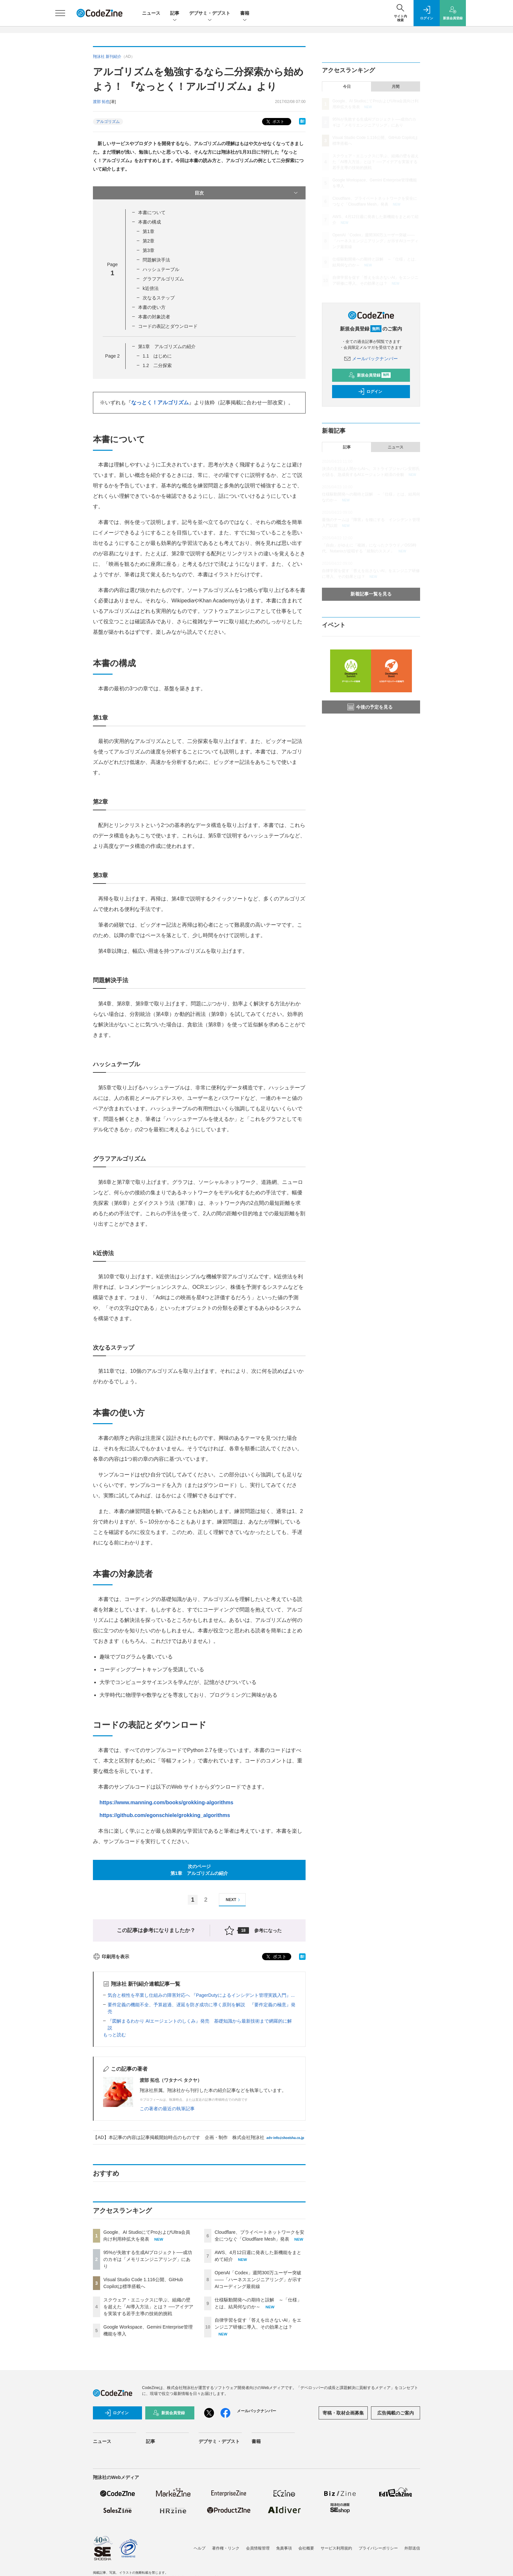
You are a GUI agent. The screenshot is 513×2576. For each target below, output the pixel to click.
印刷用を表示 (111, 1956)
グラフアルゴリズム (163, 278)
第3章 (148, 250)
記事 (174, 13)
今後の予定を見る (370, 707)
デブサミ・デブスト (209, 13)
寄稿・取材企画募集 (343, 2413)
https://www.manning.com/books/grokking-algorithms (166, 1802)
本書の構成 (149, 222)
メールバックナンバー (371, 358)
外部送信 (412, 2548)
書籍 (244, 13)
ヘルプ (199, 2548)
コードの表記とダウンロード (168, 326)
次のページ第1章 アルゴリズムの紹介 (199, 1870)
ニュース (151, 13)
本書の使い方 (152, 307)
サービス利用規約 (336, 2548)
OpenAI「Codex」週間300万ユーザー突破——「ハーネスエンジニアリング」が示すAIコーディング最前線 (258, 2279)
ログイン (370, 391)
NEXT (234, 1900)
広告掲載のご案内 (395, 2413)
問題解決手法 (156, 259)
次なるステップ (159, 297)
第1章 (148, 231)
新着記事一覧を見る (371, 594)
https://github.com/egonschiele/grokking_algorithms (164, 1815)
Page (112, 356)
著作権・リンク (225, 2548)
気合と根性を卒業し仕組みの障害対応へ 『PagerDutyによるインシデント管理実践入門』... (201, 1995)
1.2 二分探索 (157, 365)
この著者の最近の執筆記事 (167, 2108)
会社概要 (306, 2548)
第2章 (148, 241)
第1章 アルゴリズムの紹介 (167, 346)
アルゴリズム (108, 121)
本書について (152, 212)
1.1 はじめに (157, 356)
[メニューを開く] (60, 13)
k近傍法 (151, 288)
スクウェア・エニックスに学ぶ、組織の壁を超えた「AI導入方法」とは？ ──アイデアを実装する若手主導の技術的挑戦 (148, 2306)
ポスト (274, 121)
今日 (347, 86)
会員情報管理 (258, 2548)
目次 (247, 193)
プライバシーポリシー (378, 2548)
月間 (395, 86)
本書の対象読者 (154, 316)
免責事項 (284, 2548)
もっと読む (114, 2034)
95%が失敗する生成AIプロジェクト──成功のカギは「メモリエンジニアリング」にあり (147, 2259)
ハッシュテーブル (161, 269)
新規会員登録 (369, 375)
